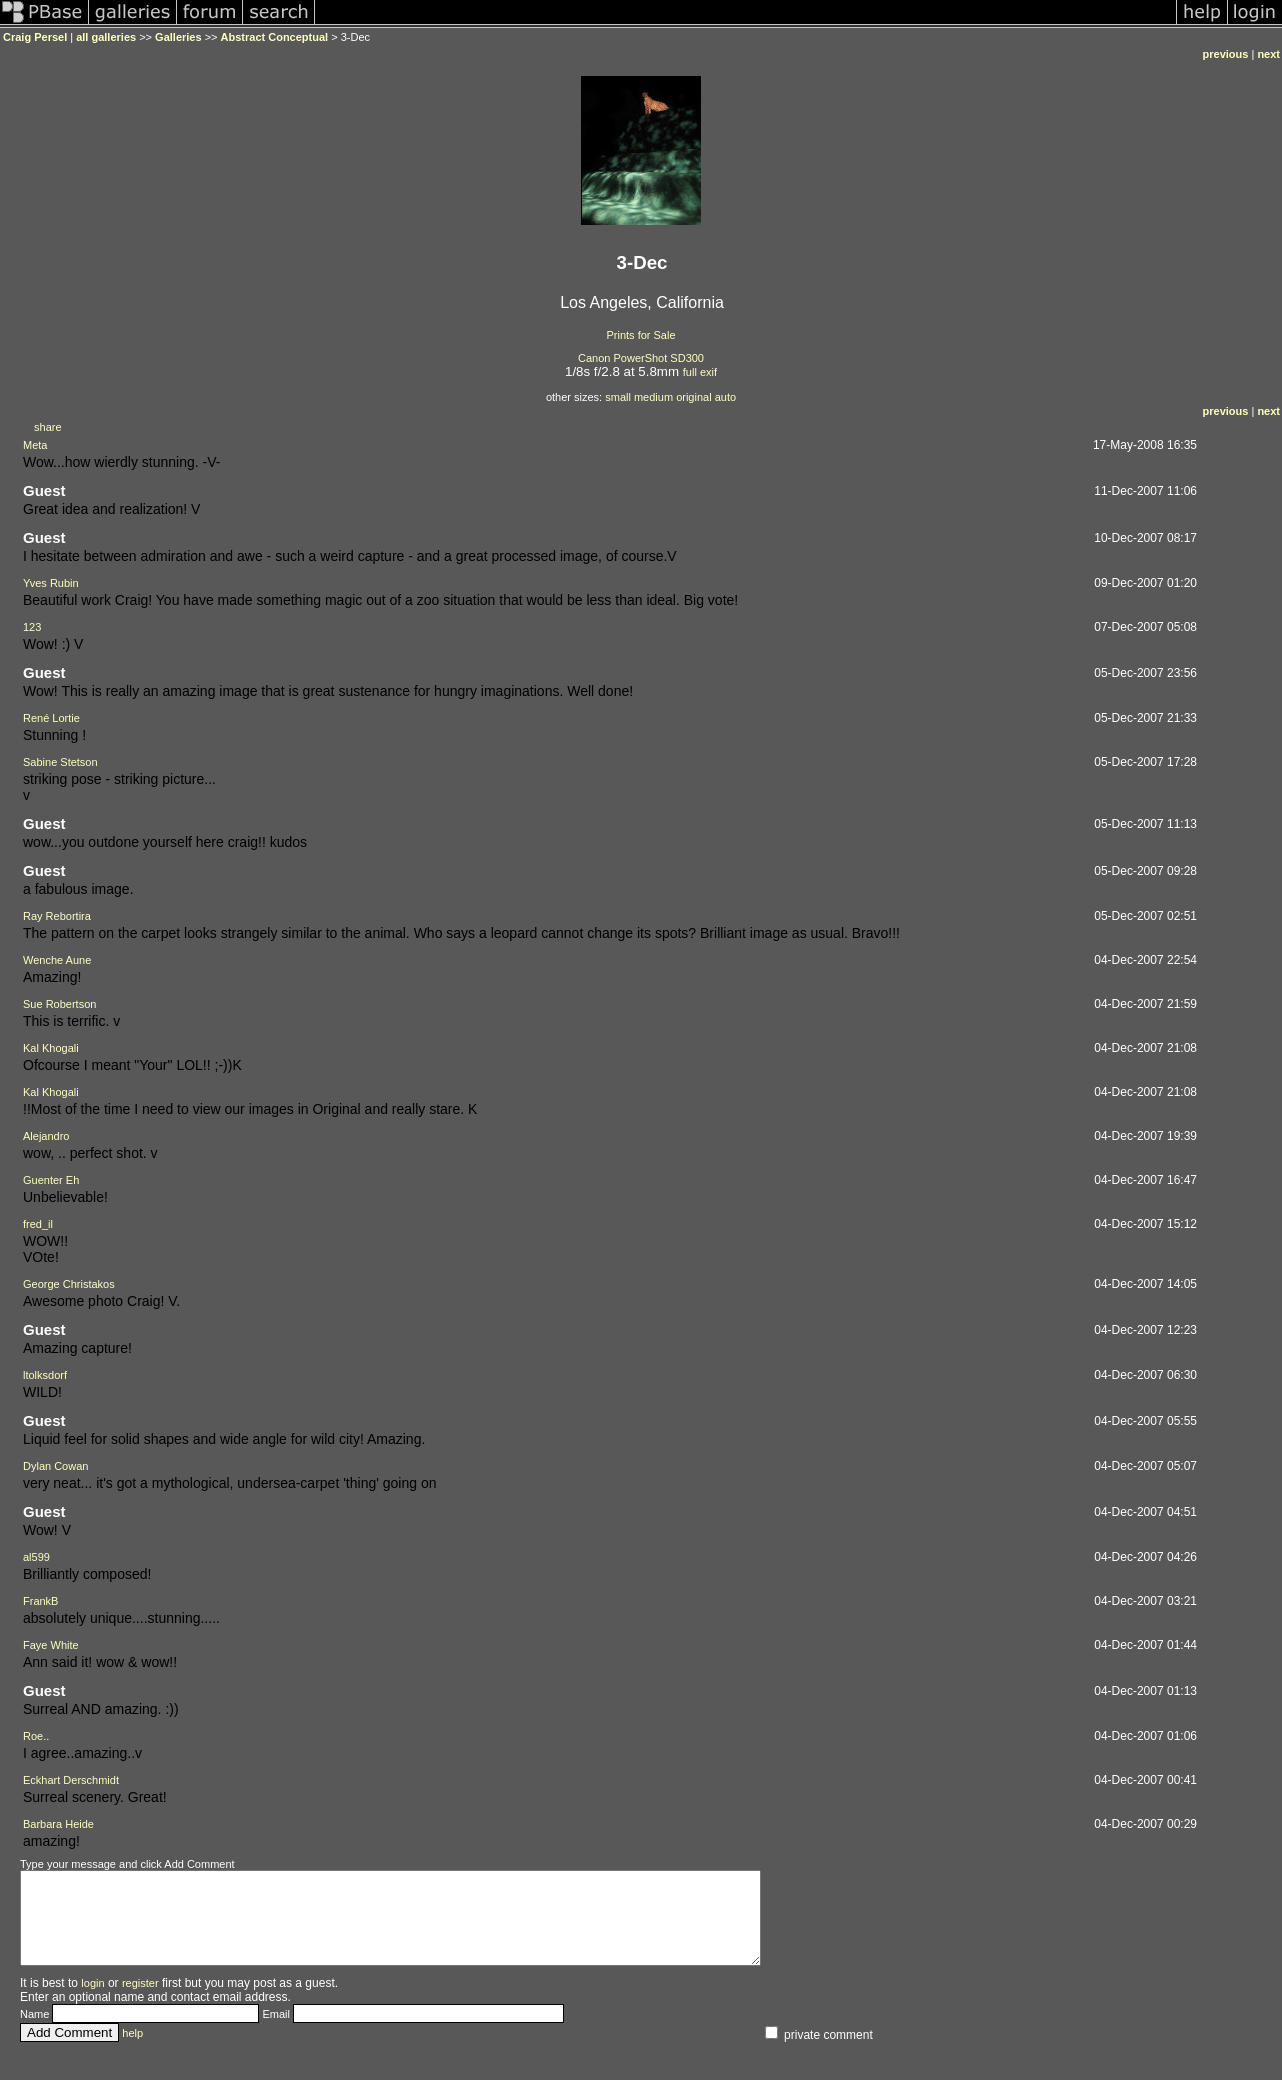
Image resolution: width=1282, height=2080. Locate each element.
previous (1226, 54)
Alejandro (46, 1136)
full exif (700, 372)
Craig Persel (35, 37)
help (132, 2051)
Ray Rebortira (57, 916)
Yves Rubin (51, 583)
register (140, 2001)
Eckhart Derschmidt (71, 1780)
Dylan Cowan (55, 1466)
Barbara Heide (58, 1824)
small (618, 397)
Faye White (51, 1645)
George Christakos (69, 1284)
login (92, 2001)
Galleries (178, 37)
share (48, 427)
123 (32, 627)
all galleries (106, 37)
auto (725, 397)
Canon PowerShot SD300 (641, 358)
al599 (36, 1557)
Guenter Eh (51, 1180)
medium (653, 397)
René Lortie (51, 718)
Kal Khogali (51, 1048)
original (693, 397)
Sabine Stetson (60, 762)
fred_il (38, 1224)
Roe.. (36, 1736)
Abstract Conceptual (275, 37)
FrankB (40, 1601)
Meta (35, 445)
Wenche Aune (57, 960)
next (1268, 54)
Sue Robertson (59, 1004)
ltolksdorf (45, 1375)
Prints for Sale (640, 335)
